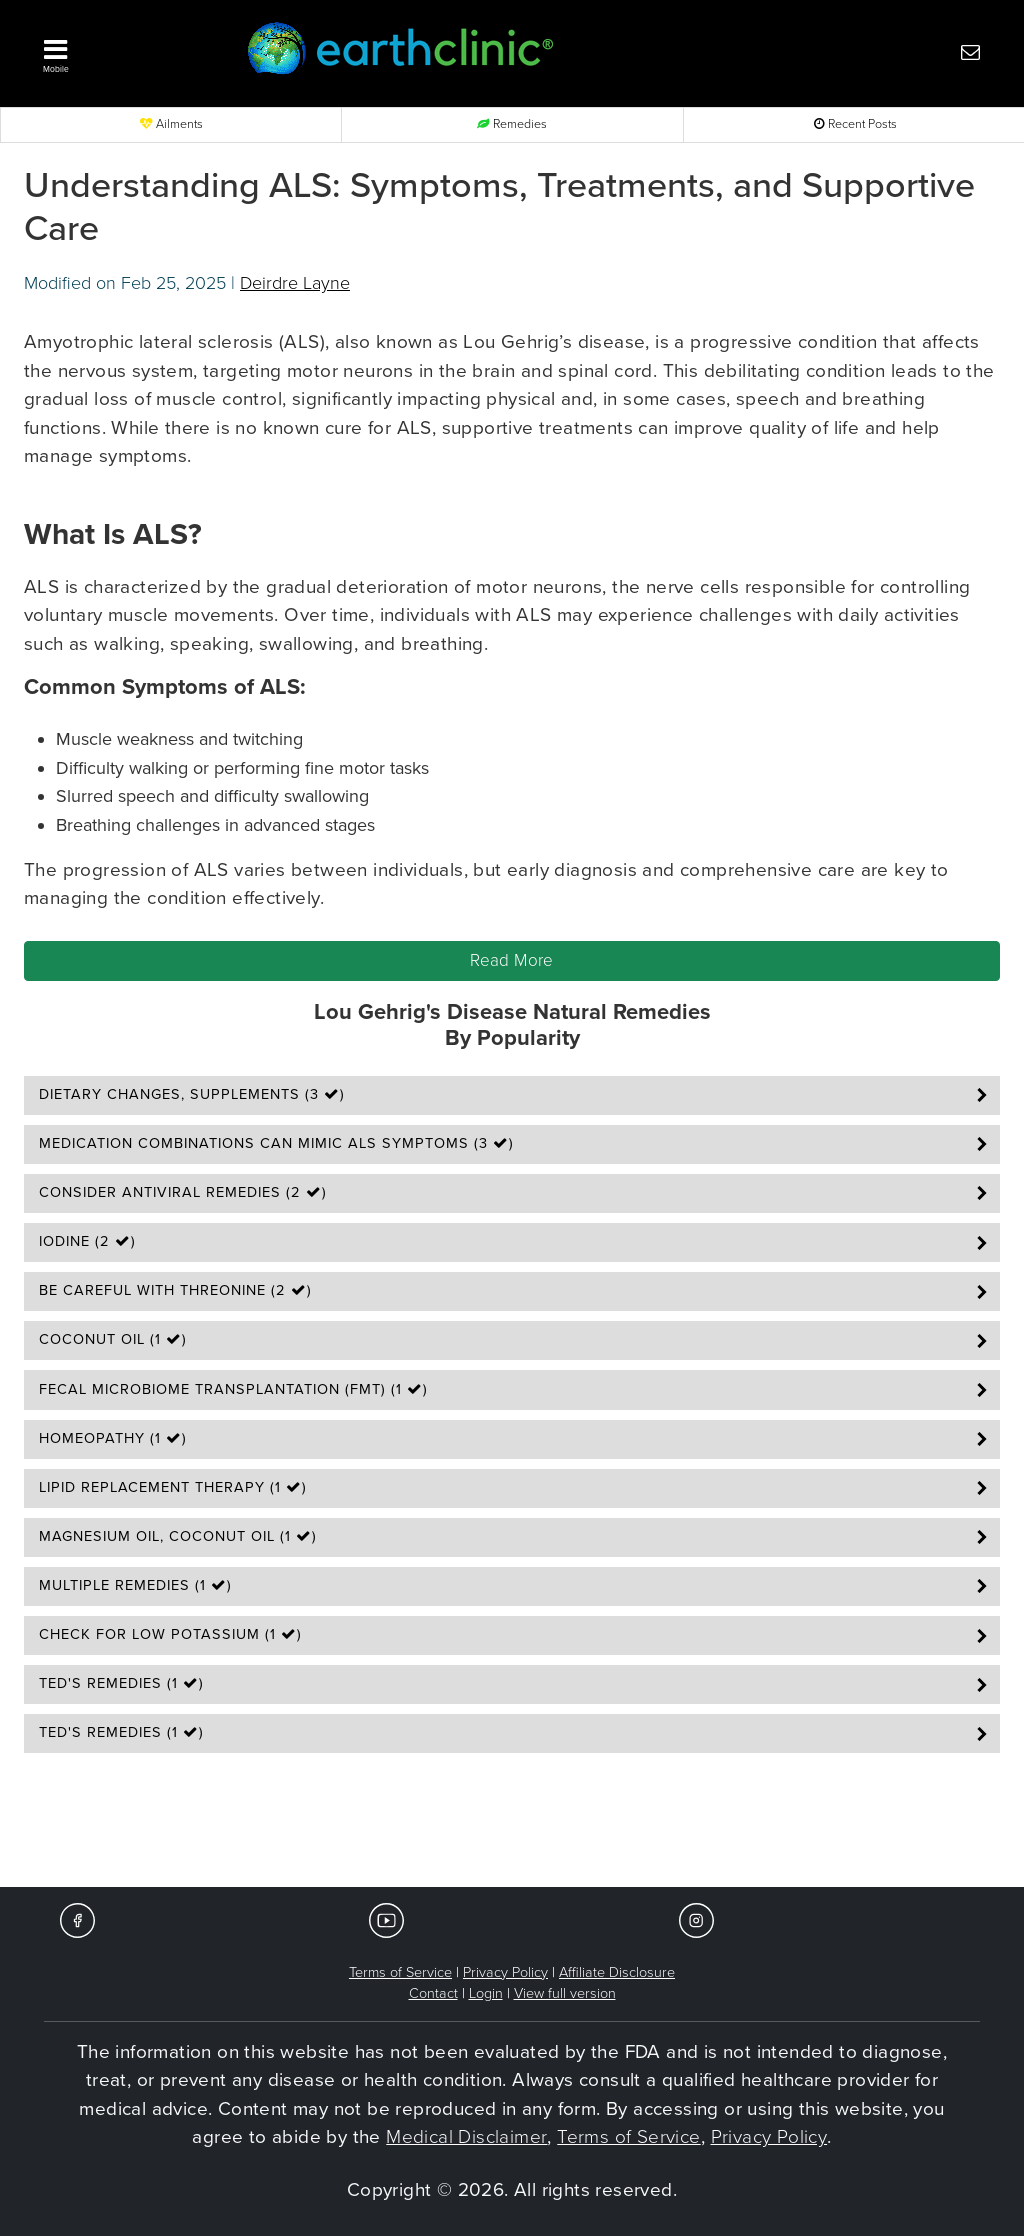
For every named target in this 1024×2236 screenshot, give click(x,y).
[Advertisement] (512, 1826)
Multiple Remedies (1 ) (135, 1585)
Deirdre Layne (295, 283)
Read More (512, 960)
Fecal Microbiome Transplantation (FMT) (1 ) (233, 1389)
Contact (433, 1993)
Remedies (512, 124)
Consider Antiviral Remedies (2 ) (183, 1192)
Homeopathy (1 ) (113, 1438)
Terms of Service (400, 1972)
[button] (122, 51)
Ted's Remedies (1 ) (121, 1683)
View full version (565, 1993)
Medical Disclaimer (466, 2137)
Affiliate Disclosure (617, 1972)
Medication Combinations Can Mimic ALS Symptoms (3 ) (276, 1143)
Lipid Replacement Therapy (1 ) (173, 1487)
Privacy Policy (505, 1972)
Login (486, 1993)
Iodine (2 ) (87, 1241)
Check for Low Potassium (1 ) (170, 1634)
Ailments (171, 124)
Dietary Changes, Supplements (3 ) (192, 1094)
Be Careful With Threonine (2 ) (175, 1290)
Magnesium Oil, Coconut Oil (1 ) (178, 1536)
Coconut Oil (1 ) (113, 1339)
